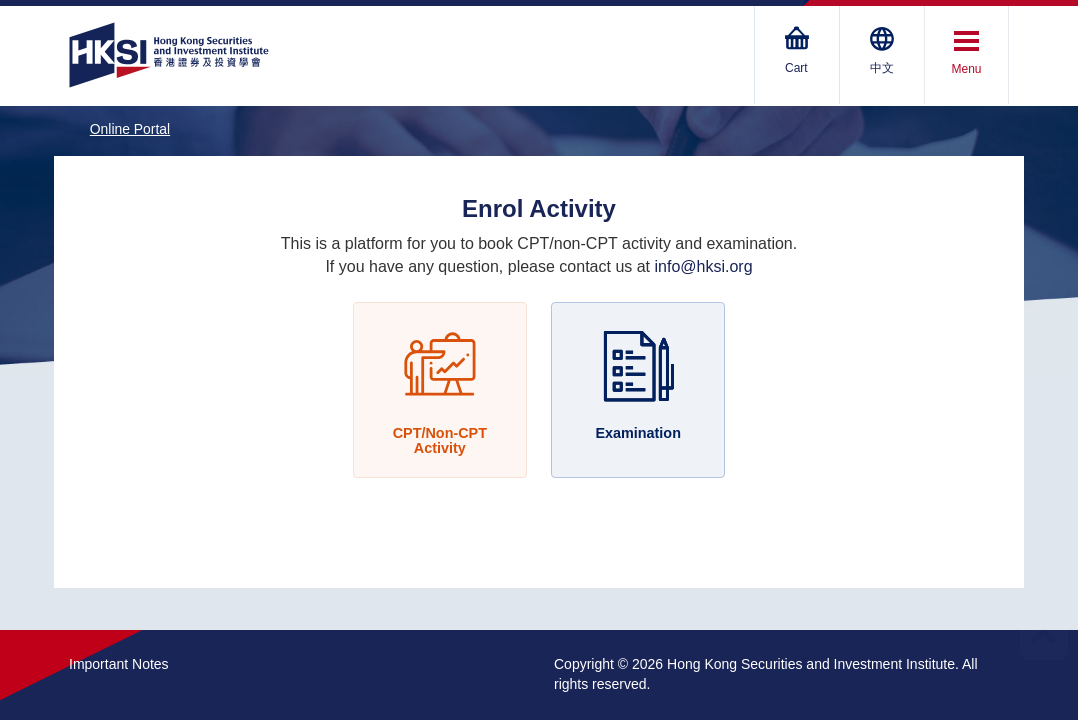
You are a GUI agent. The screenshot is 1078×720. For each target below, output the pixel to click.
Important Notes (119, 664)
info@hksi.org (704, 266)
